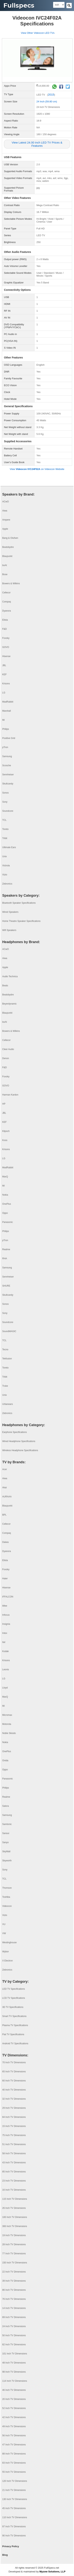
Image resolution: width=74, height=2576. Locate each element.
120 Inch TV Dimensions (14, 2481)
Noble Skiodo (9, 1733)
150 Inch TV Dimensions (14, 2262)
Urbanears (7, 1404)
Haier (5, 1578)
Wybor (5, 1951)
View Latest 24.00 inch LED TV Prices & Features (37, 144)
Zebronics (7, 883)
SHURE (6, 1285)
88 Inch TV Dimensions (14, 2453)
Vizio (4, 874)
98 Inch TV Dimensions (14, 2372)
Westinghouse (9, 1942)
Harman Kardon (10, 1094)
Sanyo (5, 1842)
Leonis (5, 1669)
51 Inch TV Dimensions (14, 2144)
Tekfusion (7, 1358)
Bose (4, 574)
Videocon (7, 1906)
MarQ (5, 1176)
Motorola (6, 1724)
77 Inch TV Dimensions (14, 2253)
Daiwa (5, 1542)
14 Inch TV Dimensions (14, 2308)
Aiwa (4, 510)
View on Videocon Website (37, 469)
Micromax (7, 1715)
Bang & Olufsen (10, 538)
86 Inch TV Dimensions (14, 2290)
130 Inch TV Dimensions (14, 2499)
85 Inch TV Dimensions (14, 2171)
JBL (4, 665)
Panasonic (7, 1222)
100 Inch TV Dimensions (14, 2217)
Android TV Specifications (15, 2043)
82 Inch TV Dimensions (14, 2344)
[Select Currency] (59, 5)
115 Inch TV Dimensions (14, 2199)
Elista (5, 620)
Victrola (6, 865)
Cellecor (6, 592)
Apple (5, 529)
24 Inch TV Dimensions (48, 107)
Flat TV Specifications (13, 2034)
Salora (5, 1806)
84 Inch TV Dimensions (14, 2117)
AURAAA (7, 1496)
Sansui (5, 1833)
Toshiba (6, 1897)
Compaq (6, 601)
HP (4, 1104)
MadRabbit (7, 701)
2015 (51, 94)
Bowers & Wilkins (11, 583)
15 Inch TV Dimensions (14, 2126)
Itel (3, 1642)
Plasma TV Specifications (15, 2025)
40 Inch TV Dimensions (14, 2089)
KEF (4, 674)
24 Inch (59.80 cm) (46, 101)
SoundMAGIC (9, 1331)
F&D (4, 629)
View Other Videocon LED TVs (37, 32)
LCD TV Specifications (13, 1998)
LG (3, 692)
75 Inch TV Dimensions (14, 2135)
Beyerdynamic (9, 1003)
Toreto (5, 829)
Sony (4, 802)
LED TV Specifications (13, 1989)
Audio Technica (10, 976)
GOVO (5, 647)
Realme (6, 1249)
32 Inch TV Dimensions (14, 2099)
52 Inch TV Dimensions (14, 2408)
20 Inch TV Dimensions (14, 2399)
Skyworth (7, 1860)
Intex (4, 1633)
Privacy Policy (10, 2546)
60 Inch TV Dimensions (14, 2080)
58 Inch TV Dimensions (14, 2153)
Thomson (7, 1888)
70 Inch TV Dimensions (14, 2062)
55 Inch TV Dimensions (14, 2472)
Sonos (5, 792)
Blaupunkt (7, 556)
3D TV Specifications (12, 2007)
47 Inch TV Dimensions (14, 2444)
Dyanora (6, 610)
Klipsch (6, 1131)
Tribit (4, 838)
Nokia (5, 1195)
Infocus (6, 1615)
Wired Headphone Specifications (18, 1441)
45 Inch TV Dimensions (14, 2508)
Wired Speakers (10, 912)
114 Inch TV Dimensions (14, 2381)
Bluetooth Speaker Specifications (19, 903)
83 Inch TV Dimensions (14, 2463)
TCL (4, 820)
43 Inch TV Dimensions (14, 2162)
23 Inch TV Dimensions (14, 2180)
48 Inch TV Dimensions (14, 2362)
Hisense (6, 656)
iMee (4, 1605)
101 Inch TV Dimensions (14, 2353)
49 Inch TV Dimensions (14, 2426)
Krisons (6, 683)
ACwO (5, 501)
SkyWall (6, 1851)
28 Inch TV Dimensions (14, 2244)
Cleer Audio (8, 1049)
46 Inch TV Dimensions (14, 2390)
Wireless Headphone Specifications (20, 1450)
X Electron (7, 1960)
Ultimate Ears (9, 847)
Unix (4, 856)
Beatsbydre (8, 547)
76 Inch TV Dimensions (14, 2299)
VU (4, 1924)
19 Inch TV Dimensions (14, 2235)
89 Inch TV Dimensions (14, 2317)
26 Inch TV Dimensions (14, 2208)
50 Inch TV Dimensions (14, 2335)
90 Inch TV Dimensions (14, 2535)
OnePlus (6, 1204)
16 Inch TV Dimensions (14, 2190)
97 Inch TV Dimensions (14, 2526)
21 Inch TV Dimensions (14, 2490)
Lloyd (5, 1687)
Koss (4, 1140)
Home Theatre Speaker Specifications (21, 921)
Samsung (7, 756)
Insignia (6, 1624)
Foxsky (5, 638)
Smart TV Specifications (14, 2016)
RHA (4, 1258)
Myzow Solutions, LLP (52, 2571)
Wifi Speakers (9, 930)
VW (4, 1933)
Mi (3, 720)
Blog (5, 2554)
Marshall (6, 711)
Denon (5, 1058)
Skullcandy (7, 783)
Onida (5, 1760)
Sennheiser (8, 774)
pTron (5, 747)
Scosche (6, 765)
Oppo (5, 1213)
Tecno (5, 1349)
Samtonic (7, 1824)
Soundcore (7, 811)
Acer (4, 1469)
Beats (5, 985)
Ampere (6, 519)
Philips (5, 729)
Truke (5, 1386)
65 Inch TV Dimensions (14, 2071)
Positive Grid (8, 738)
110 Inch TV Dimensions (14, 2517)
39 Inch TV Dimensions (14, 2281)
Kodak (5, 1651)
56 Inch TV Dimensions (14, 2435)
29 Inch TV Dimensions (14, 2108)
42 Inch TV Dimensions (14, 2417)
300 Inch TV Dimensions (14, 2226)
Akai (4, 1487)
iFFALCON (7, 1596)
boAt (4, 565)
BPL (4, 1514)
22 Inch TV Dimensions (14, 2271)
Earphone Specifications (14, 1432)
